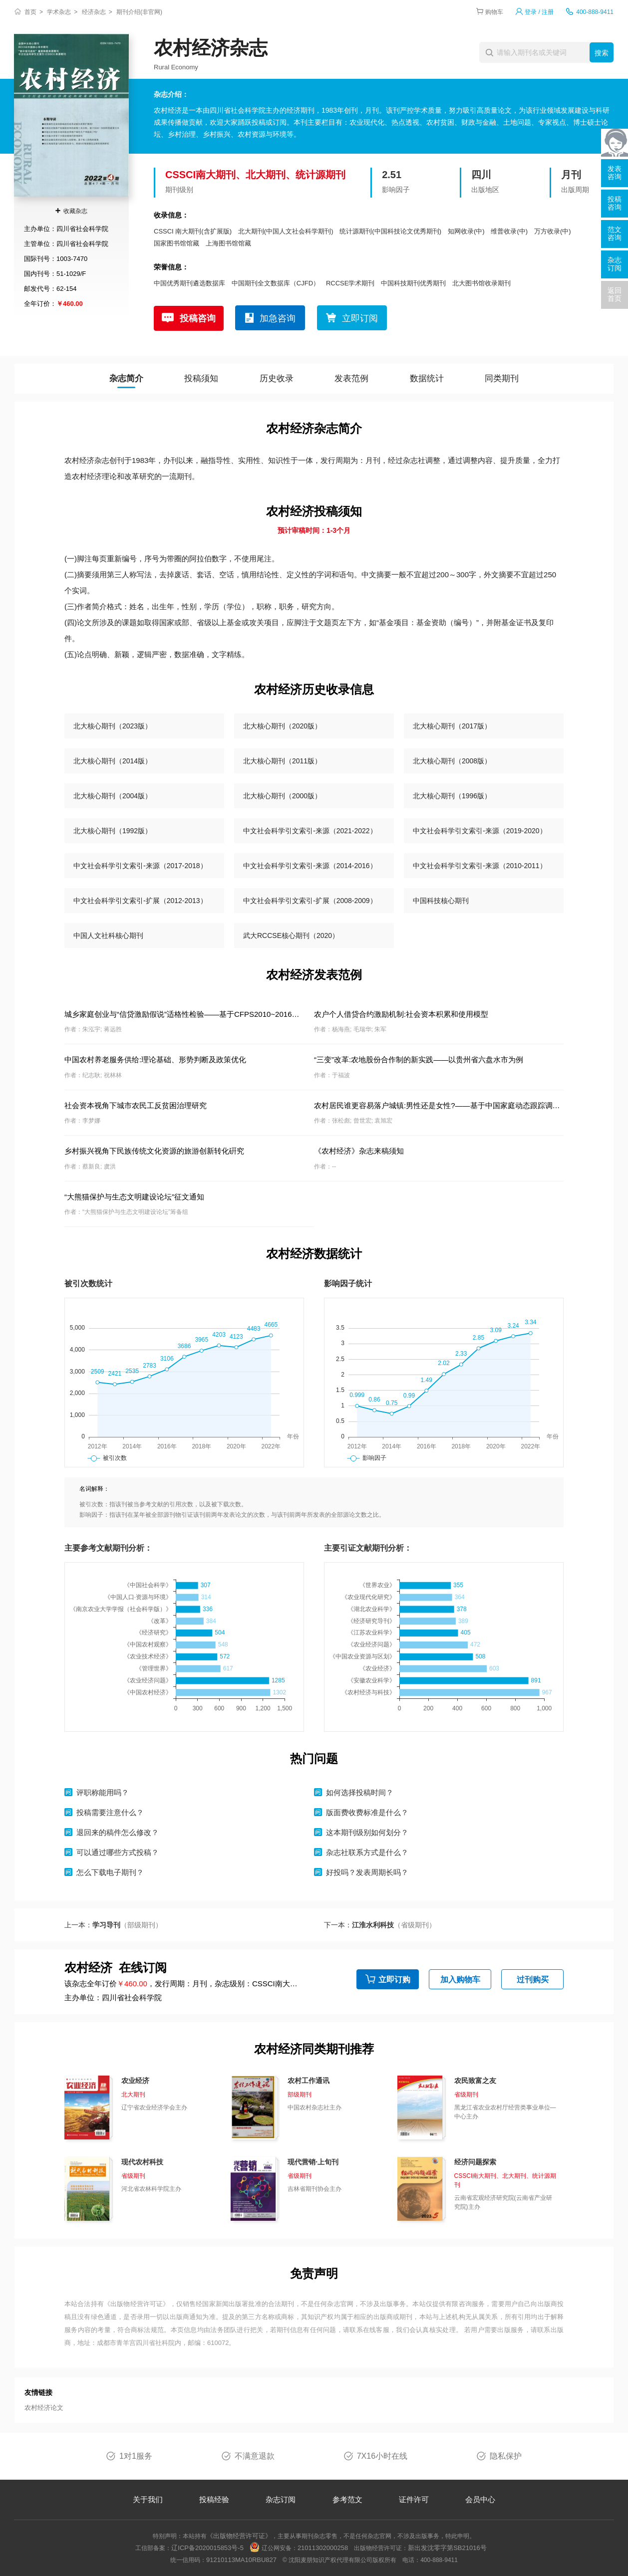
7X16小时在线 (382, 2456)
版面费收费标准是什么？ (367, 1812)
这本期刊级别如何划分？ (367, 1832)
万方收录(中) (552, 231)
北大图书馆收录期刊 (481, 283)
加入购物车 (460, 1979)
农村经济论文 (43, 2407)
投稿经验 (214, 2499)
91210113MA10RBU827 (241, 2560)
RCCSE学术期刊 (350, 283)
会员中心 (480, 2499)
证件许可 (414, 2499)
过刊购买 (533, 1979)
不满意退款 (255, 2456)
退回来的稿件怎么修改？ (117, 1832)
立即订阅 (360, 318)
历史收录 (277, 378)
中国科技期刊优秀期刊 (413, 283)
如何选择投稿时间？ (359, 1792)
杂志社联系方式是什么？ (367, 1852)
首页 (30, 11)
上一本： (113, 1925)
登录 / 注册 (539, 11)
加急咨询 (278, 318)
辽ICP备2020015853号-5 (207, 2548)
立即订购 (394, 1979)
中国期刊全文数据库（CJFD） (275, 283)
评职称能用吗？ (102, 1792)
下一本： (380, 1925)
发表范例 (351, 378)
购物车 (494, 11)
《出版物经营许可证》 (137, 2304)
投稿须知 (201, 378)
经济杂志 (94, 11)
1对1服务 (135, 2456)
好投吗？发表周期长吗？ (367, 1872)
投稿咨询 (198, 318)
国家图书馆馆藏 (176, 243)
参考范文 (347, 2499)
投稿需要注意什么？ (110, 1812)
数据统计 (427, 378)
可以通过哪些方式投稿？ (117, 1852)
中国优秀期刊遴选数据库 (189, 283)
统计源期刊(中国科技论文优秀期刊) (390, 231)
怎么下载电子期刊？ (110, 1872)
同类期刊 (502, 378)
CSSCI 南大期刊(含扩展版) (193, 231)
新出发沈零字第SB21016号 (447, 2548)
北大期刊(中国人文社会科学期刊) (285, 231)
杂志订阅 (281, 2499)
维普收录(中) (509, 231)
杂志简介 (126, 378)
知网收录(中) (466, 231)
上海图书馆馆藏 (228, 243)
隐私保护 (506, 2456)
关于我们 (148, 2499)
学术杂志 (59, 11)
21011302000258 (323, 2548)
